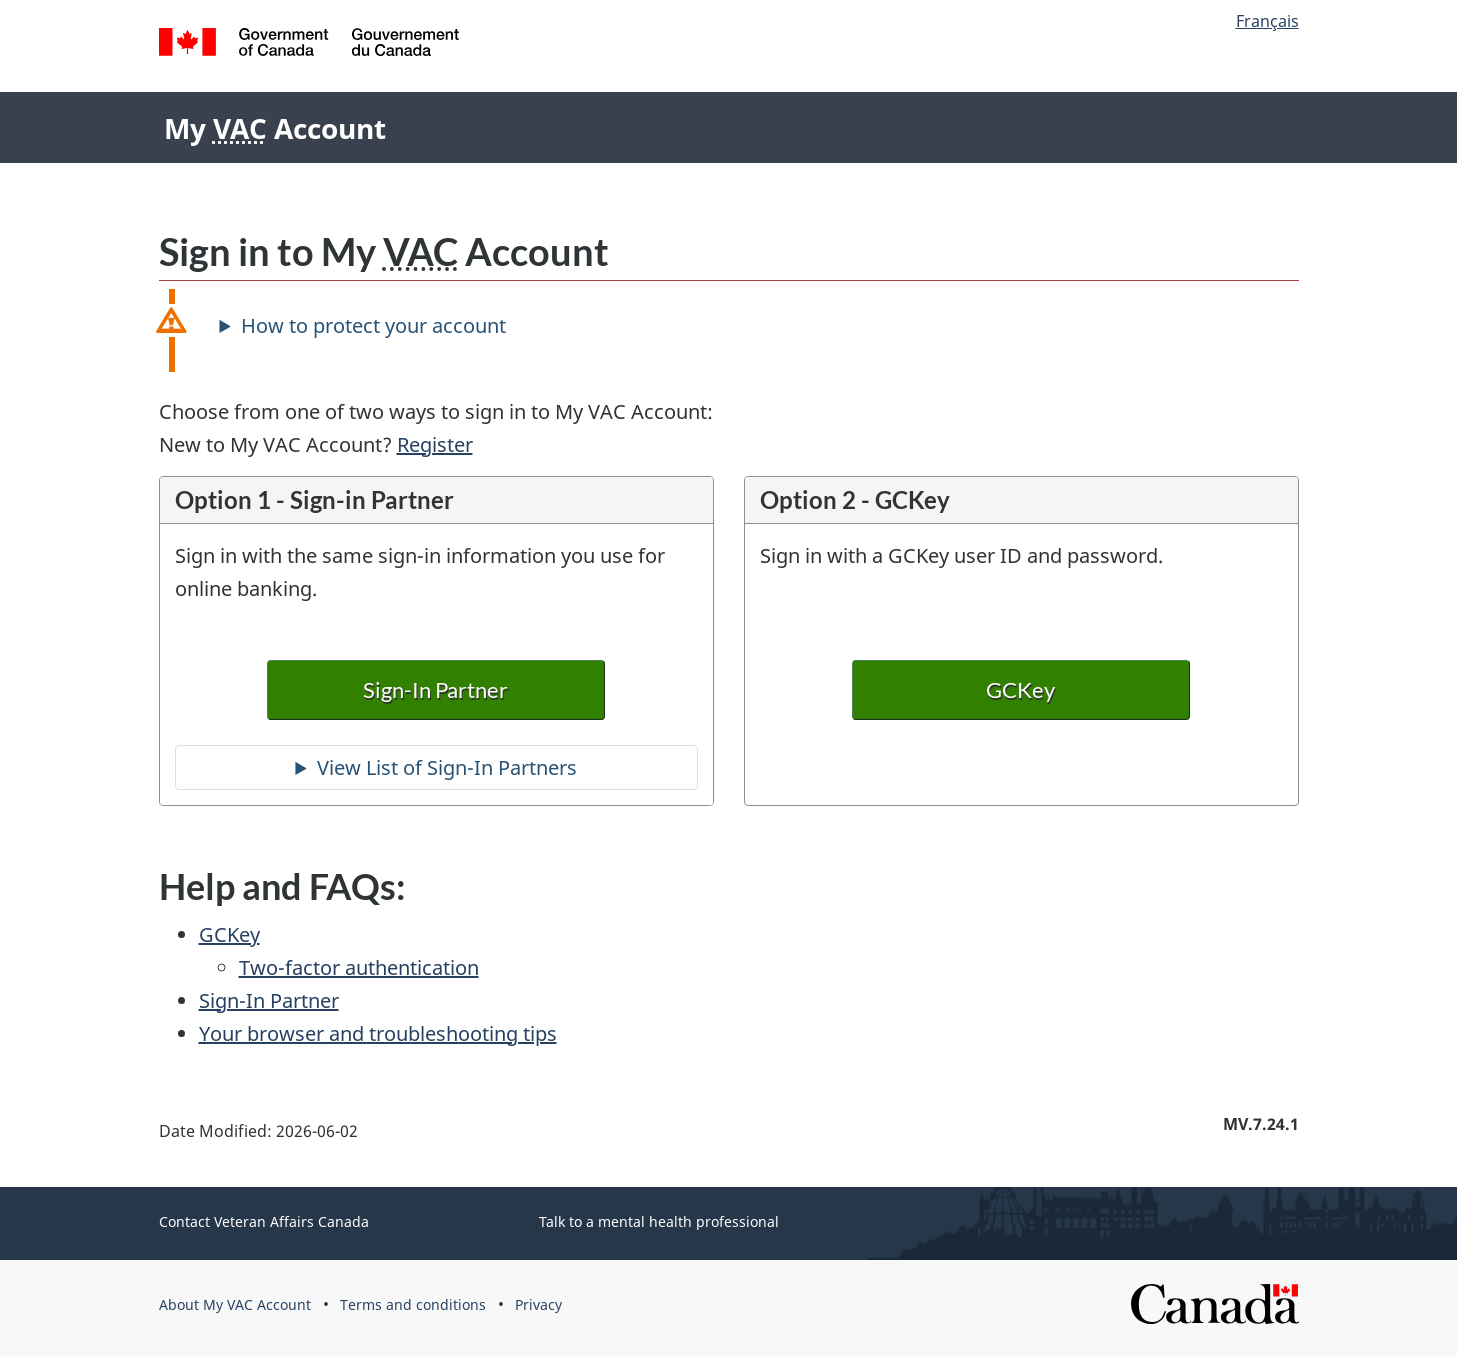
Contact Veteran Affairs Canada (264, 1221)
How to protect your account (373, 325)
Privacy (538, 1304)
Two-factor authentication (359, 967)
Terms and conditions (413, 1304)
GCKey (1021, 689)
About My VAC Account (235, 1304)
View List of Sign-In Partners (447, 767)
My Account (275, 128)
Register (435, 444)
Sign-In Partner (436, 689)
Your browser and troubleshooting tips (378, 1033)
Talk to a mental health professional (659, 1221)
